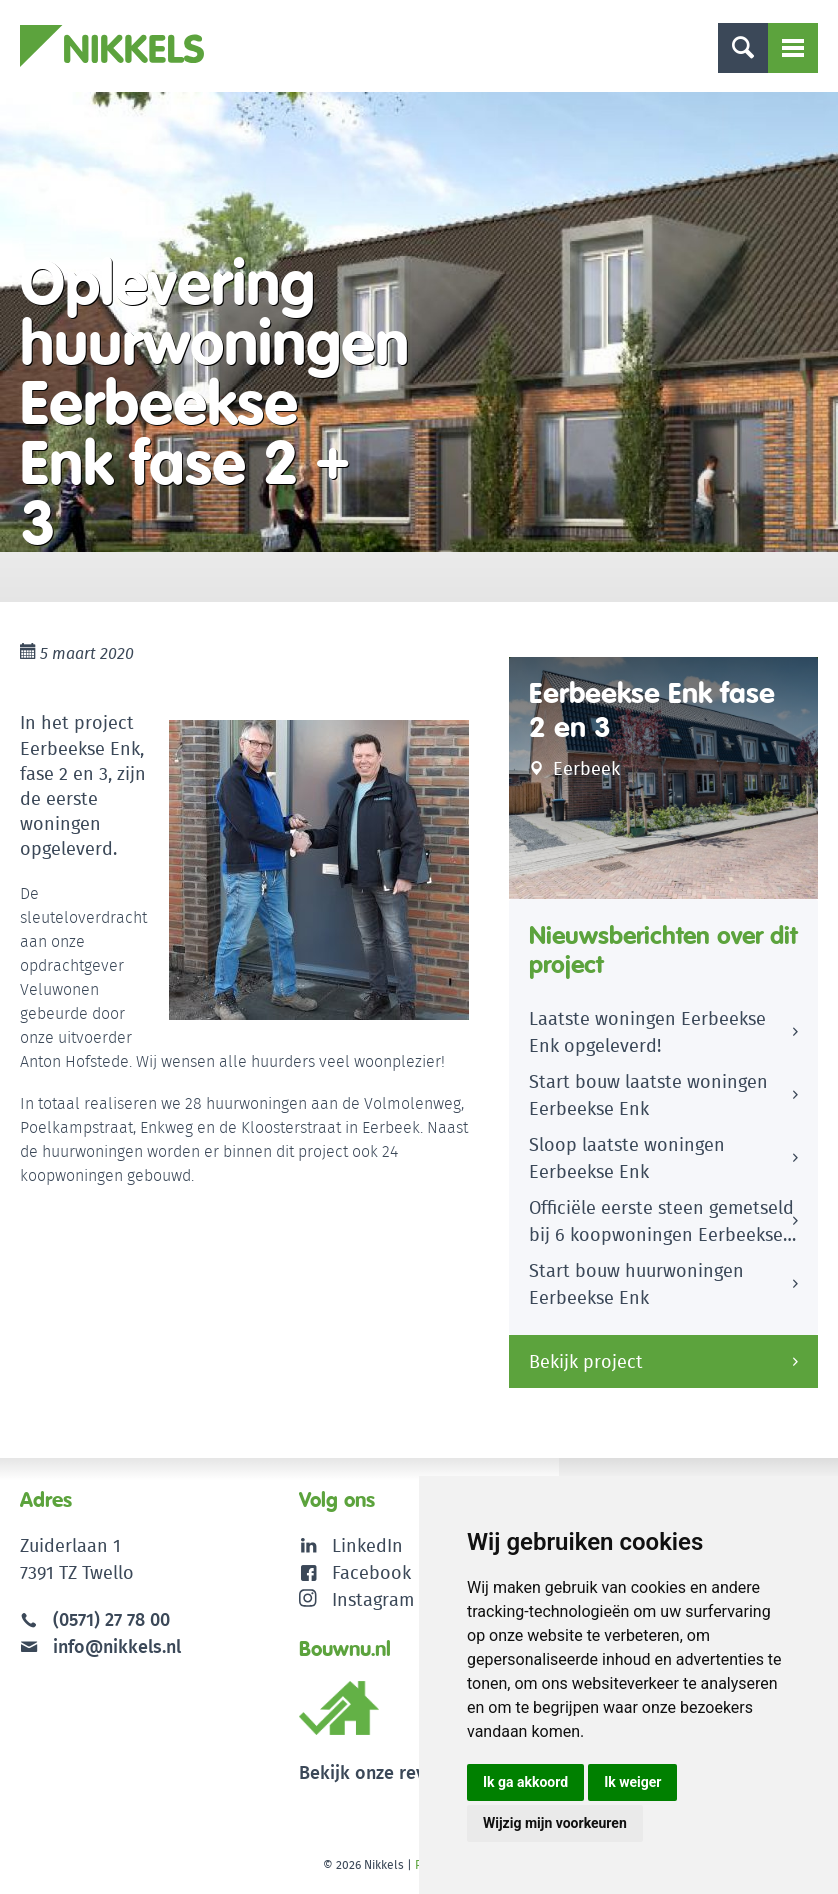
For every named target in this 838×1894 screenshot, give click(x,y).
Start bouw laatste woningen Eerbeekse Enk (648, 1095)
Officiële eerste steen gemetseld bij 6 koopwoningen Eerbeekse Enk (661, 1224)
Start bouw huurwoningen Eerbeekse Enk (636, 1284)
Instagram (356, 1599)
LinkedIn (367, 1545)
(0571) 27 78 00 (111, 1619)
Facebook (371, 1572)
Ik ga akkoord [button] (525, 1782)
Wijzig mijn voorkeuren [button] (555, 1823)
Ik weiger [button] (632, 1782)
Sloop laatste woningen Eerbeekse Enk (627, 1158)
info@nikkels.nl (100, 1646)
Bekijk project (586, 1361)
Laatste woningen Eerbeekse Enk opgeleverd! (647, 1032)
